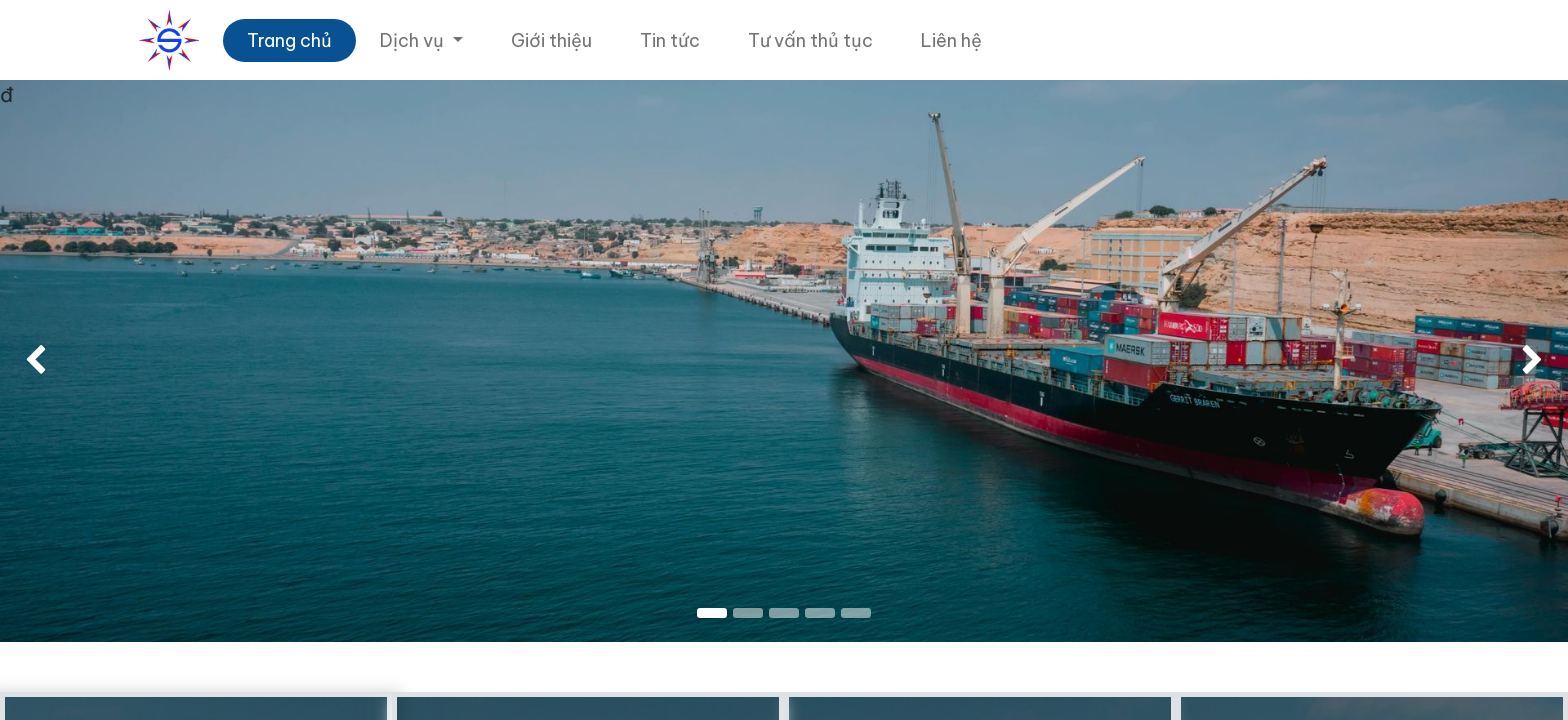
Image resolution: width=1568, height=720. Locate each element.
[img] (62, 361)
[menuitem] (289, 40)
